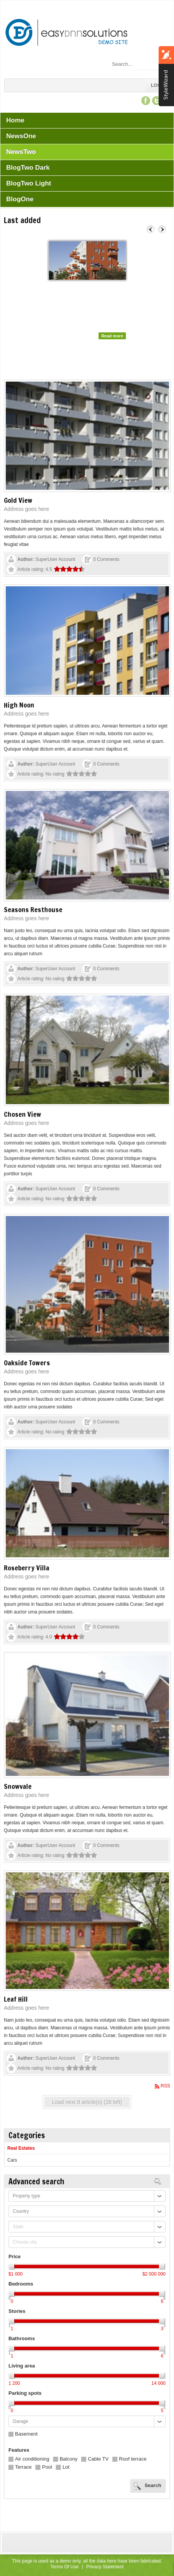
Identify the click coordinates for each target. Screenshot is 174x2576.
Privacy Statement (105, 2566)
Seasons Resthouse (33, 909)
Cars (12, 2160)
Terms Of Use (64, 2566)
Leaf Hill (16, 1999)
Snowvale (18, 1786)
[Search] (137, 64)
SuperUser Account (55, 559)
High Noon (19, 705)
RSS (165, 2086)
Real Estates (21, 2148)
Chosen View (22, 1114)
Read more (112, 336)
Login (158, 85)
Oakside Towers (69, 287)
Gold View (18, 500)
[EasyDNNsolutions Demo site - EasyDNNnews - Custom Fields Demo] (67, 32)
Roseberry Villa (26, 1568)
